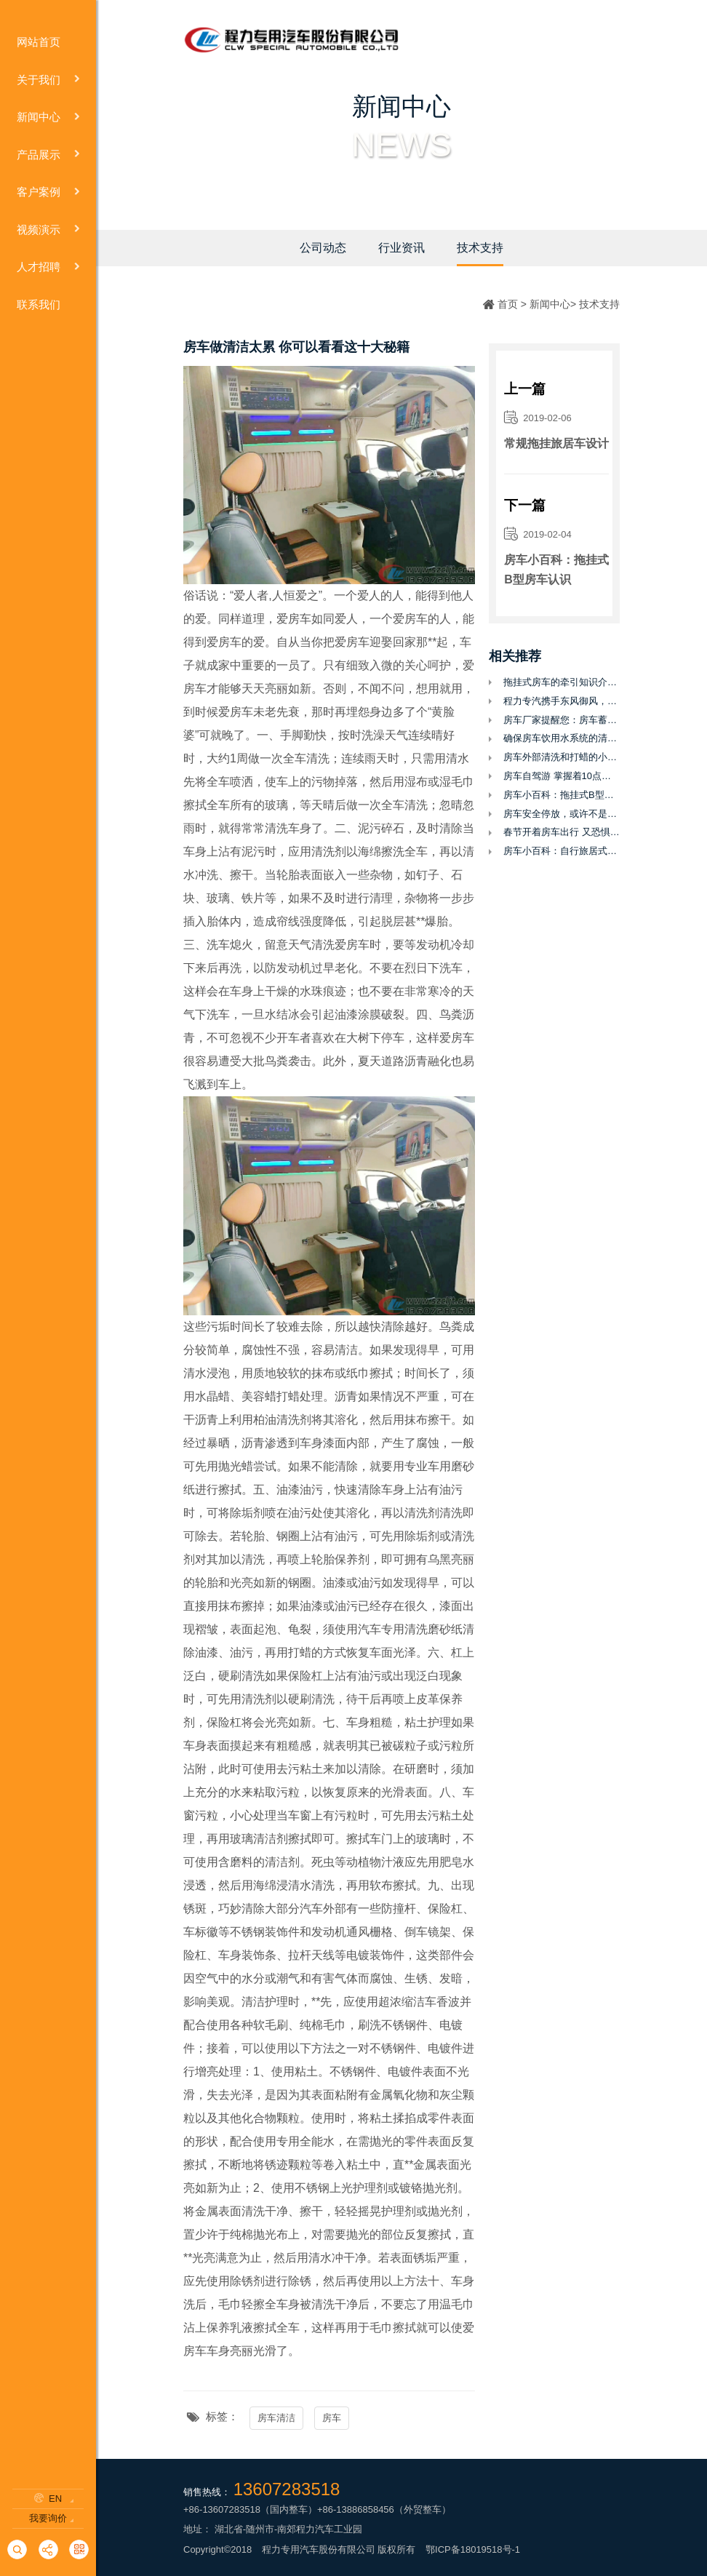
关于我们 (48, 80)
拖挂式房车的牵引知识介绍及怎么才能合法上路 (561, 682)
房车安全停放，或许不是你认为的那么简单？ (561, 813)
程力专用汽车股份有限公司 (318, 2549)
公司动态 (323, 248)
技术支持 (480, 248)
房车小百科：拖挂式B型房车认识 (556, 570)
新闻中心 (48, 117)
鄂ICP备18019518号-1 (473, 2549)
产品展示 (48, 155)
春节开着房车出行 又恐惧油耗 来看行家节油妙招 (561, 831)
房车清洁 (276, 2417)
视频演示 (48, 230)
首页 (508, 304)
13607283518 (286, 2489)
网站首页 (48, 42)
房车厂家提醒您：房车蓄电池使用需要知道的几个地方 (561, 719)
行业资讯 (401, 248)
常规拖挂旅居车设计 (556, 443)
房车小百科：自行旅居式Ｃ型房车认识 (561, 850)
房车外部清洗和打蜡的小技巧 (561, 756)
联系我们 (48, 305)
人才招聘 (48, 267)
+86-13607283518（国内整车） (250, 2509)
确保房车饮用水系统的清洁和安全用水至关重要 (561, 738)
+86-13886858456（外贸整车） (384, 2509)
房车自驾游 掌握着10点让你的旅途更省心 (561, 775)
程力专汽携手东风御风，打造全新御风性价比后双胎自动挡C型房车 (561, 700)
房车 (331, 2417)
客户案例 (48, 192)
